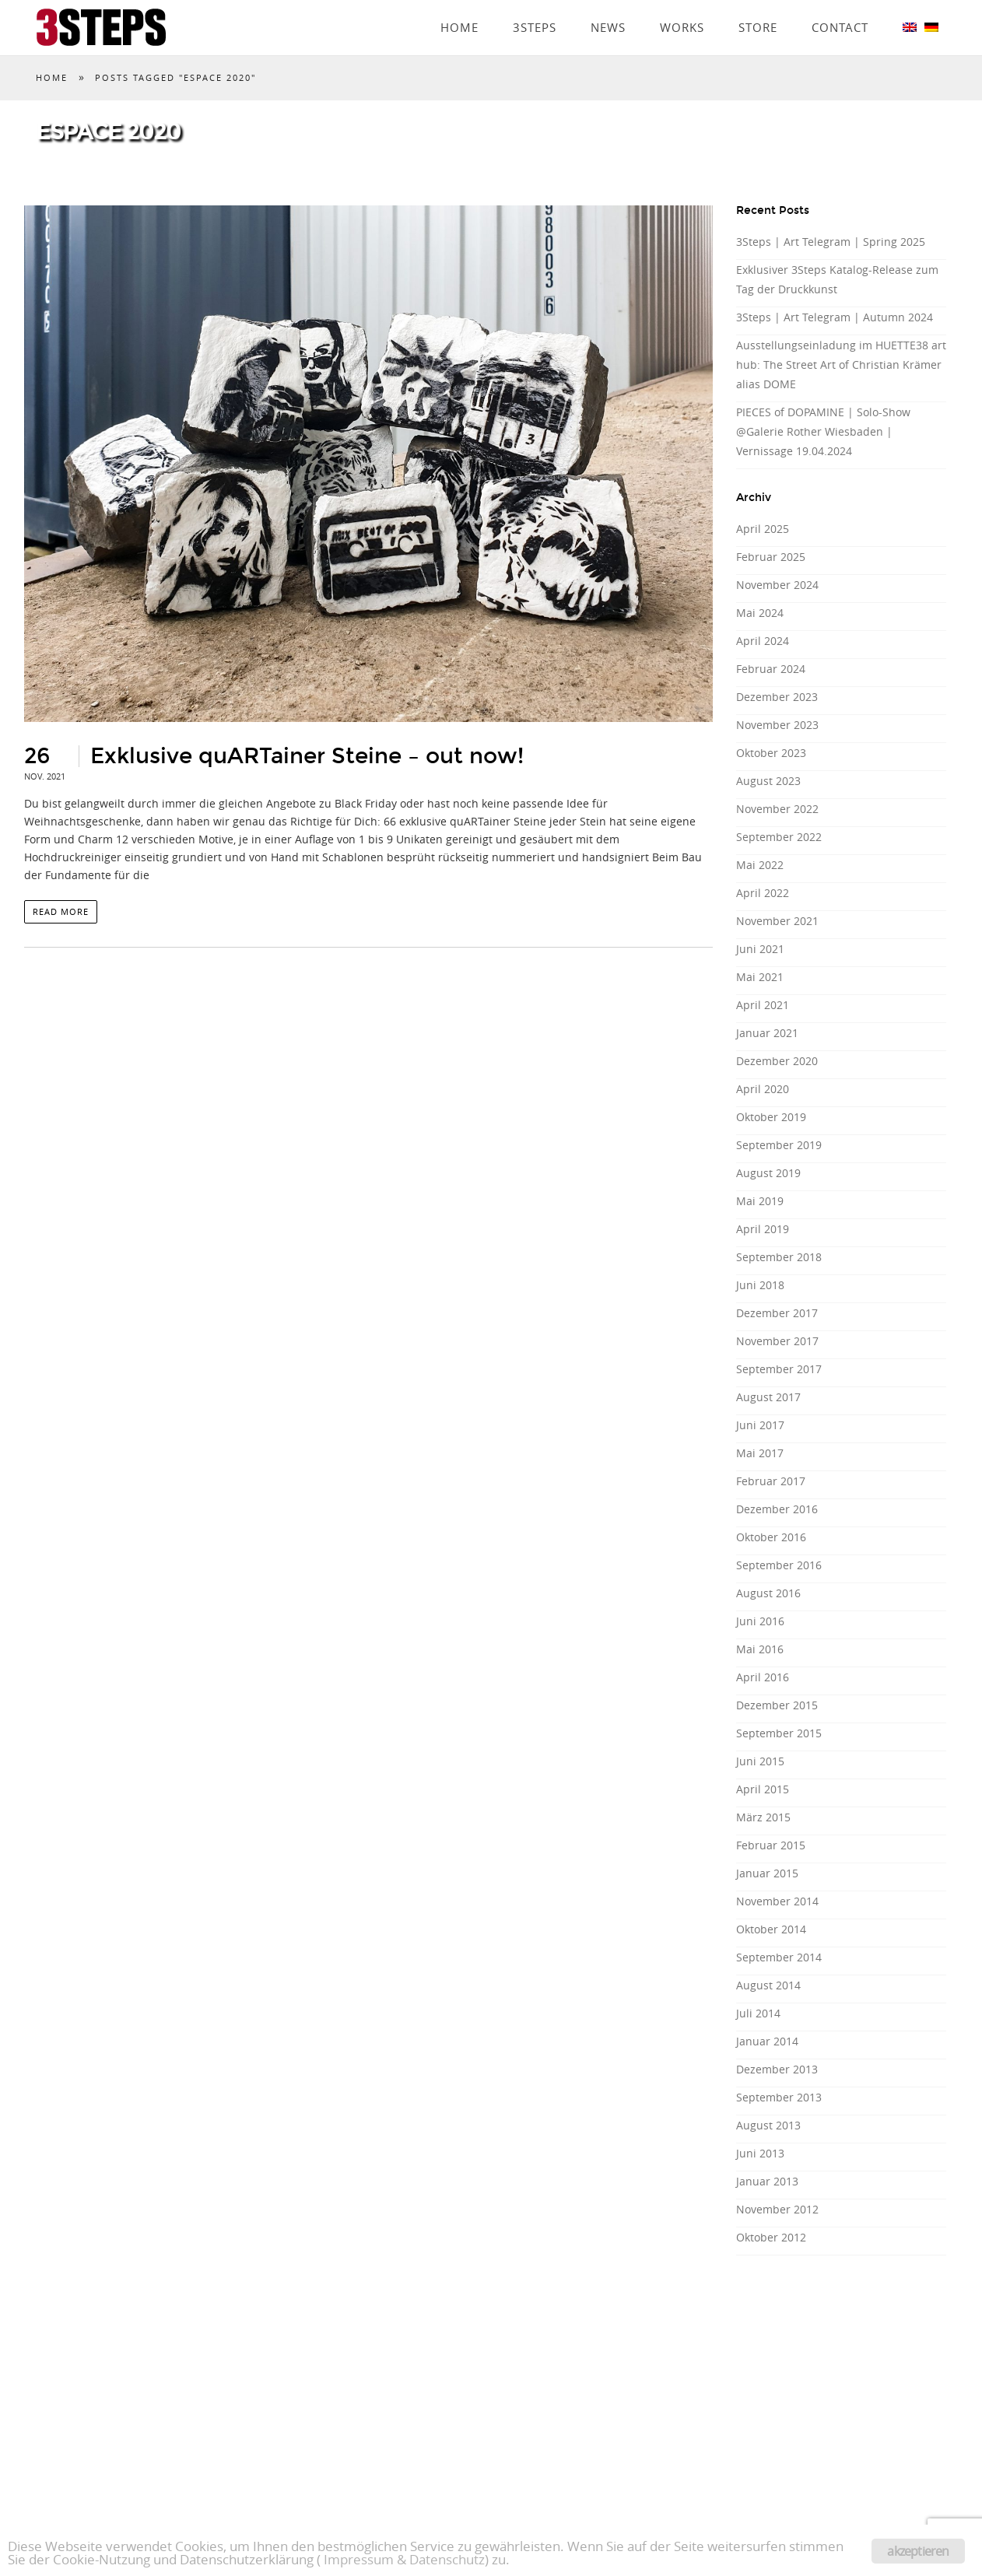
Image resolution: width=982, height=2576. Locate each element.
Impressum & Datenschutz (404, 2559)
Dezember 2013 (777, 2069)
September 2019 (779, 1144)
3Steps (534, 5)
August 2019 (768, 1172)
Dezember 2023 (777, 696)
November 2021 (777, 920)
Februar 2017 (770, 1481)
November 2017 (777, 1341)
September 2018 (779, 1256)
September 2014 (779, 1957)
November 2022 (777, 808)
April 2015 (762, 1789)
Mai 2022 (760, 864)
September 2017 (779, 1369)
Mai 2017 (760, 1453)
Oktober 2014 (771, 1929)
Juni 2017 (760, 1425)
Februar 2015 (770, 1845)
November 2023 (777, 724)
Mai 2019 (760, 1200)
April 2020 (762, 1088)
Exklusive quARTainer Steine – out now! (307, 756)
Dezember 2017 (777, 1313)
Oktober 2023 (771, 752)
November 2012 (777, 2209)
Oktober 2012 (771, 2237)
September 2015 (779, 1733)
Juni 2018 (760, 1284)
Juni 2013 (760, 2153)
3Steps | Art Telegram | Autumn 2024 (834, 317)
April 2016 (762, 1677)
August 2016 (768, 1593)
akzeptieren (918, 2551)
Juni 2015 (760, 1761)
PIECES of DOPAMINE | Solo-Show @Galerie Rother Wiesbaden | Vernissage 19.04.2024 (823, 431)
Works (682, 5)
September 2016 (779, 1565)
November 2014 (777, 1901)
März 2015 (763, 1817)
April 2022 (762, 892)
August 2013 (768, 2125)
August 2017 (768, 1397)
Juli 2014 (758, 2013)
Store (757, 5)
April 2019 (762, 1228)
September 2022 (779, 836)
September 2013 (779, 2097)
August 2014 (768, 1985)
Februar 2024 (770, 668)
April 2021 (762, 1004)
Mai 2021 (760, 976)
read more (61, 911)
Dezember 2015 (777, 1705)
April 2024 (762, 640)
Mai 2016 (760, 1649)
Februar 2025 (770, 556)
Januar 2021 (767, 1032)
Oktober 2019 (771, 1116)
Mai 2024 (760, 612)
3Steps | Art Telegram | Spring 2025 (830, 241)
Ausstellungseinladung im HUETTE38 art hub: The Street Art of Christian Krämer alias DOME (841, 364)
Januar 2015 (767, 1873)
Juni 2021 (760, 948)
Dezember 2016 (777, 1509)
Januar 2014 (767, 2041)
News (608, 5)
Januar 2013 (767, 2181)
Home (459, 5)
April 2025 (762, 528)
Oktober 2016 (771, 1537)
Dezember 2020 (777, 1060)
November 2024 (777, 584)
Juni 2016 (760, 1621)
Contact (840, 5)
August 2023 (768, 780)
